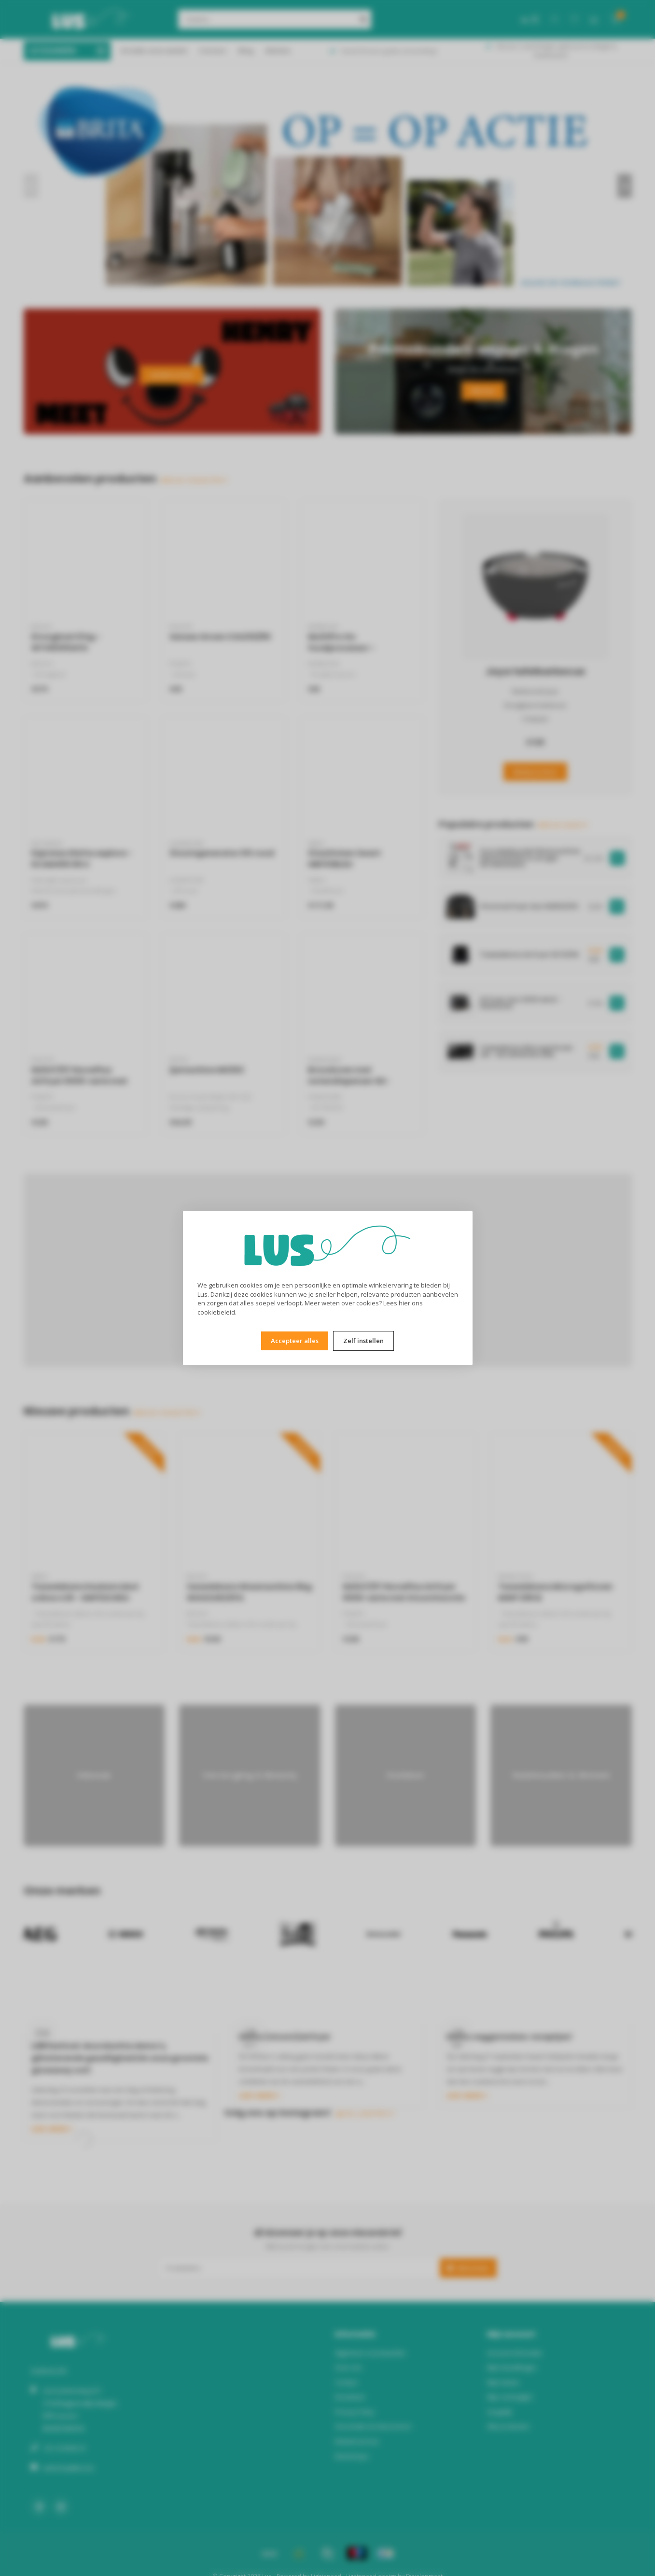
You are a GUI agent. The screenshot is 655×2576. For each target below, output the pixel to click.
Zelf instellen (363, 1340)
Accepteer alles (295, 1340)
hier (404, 1303)
